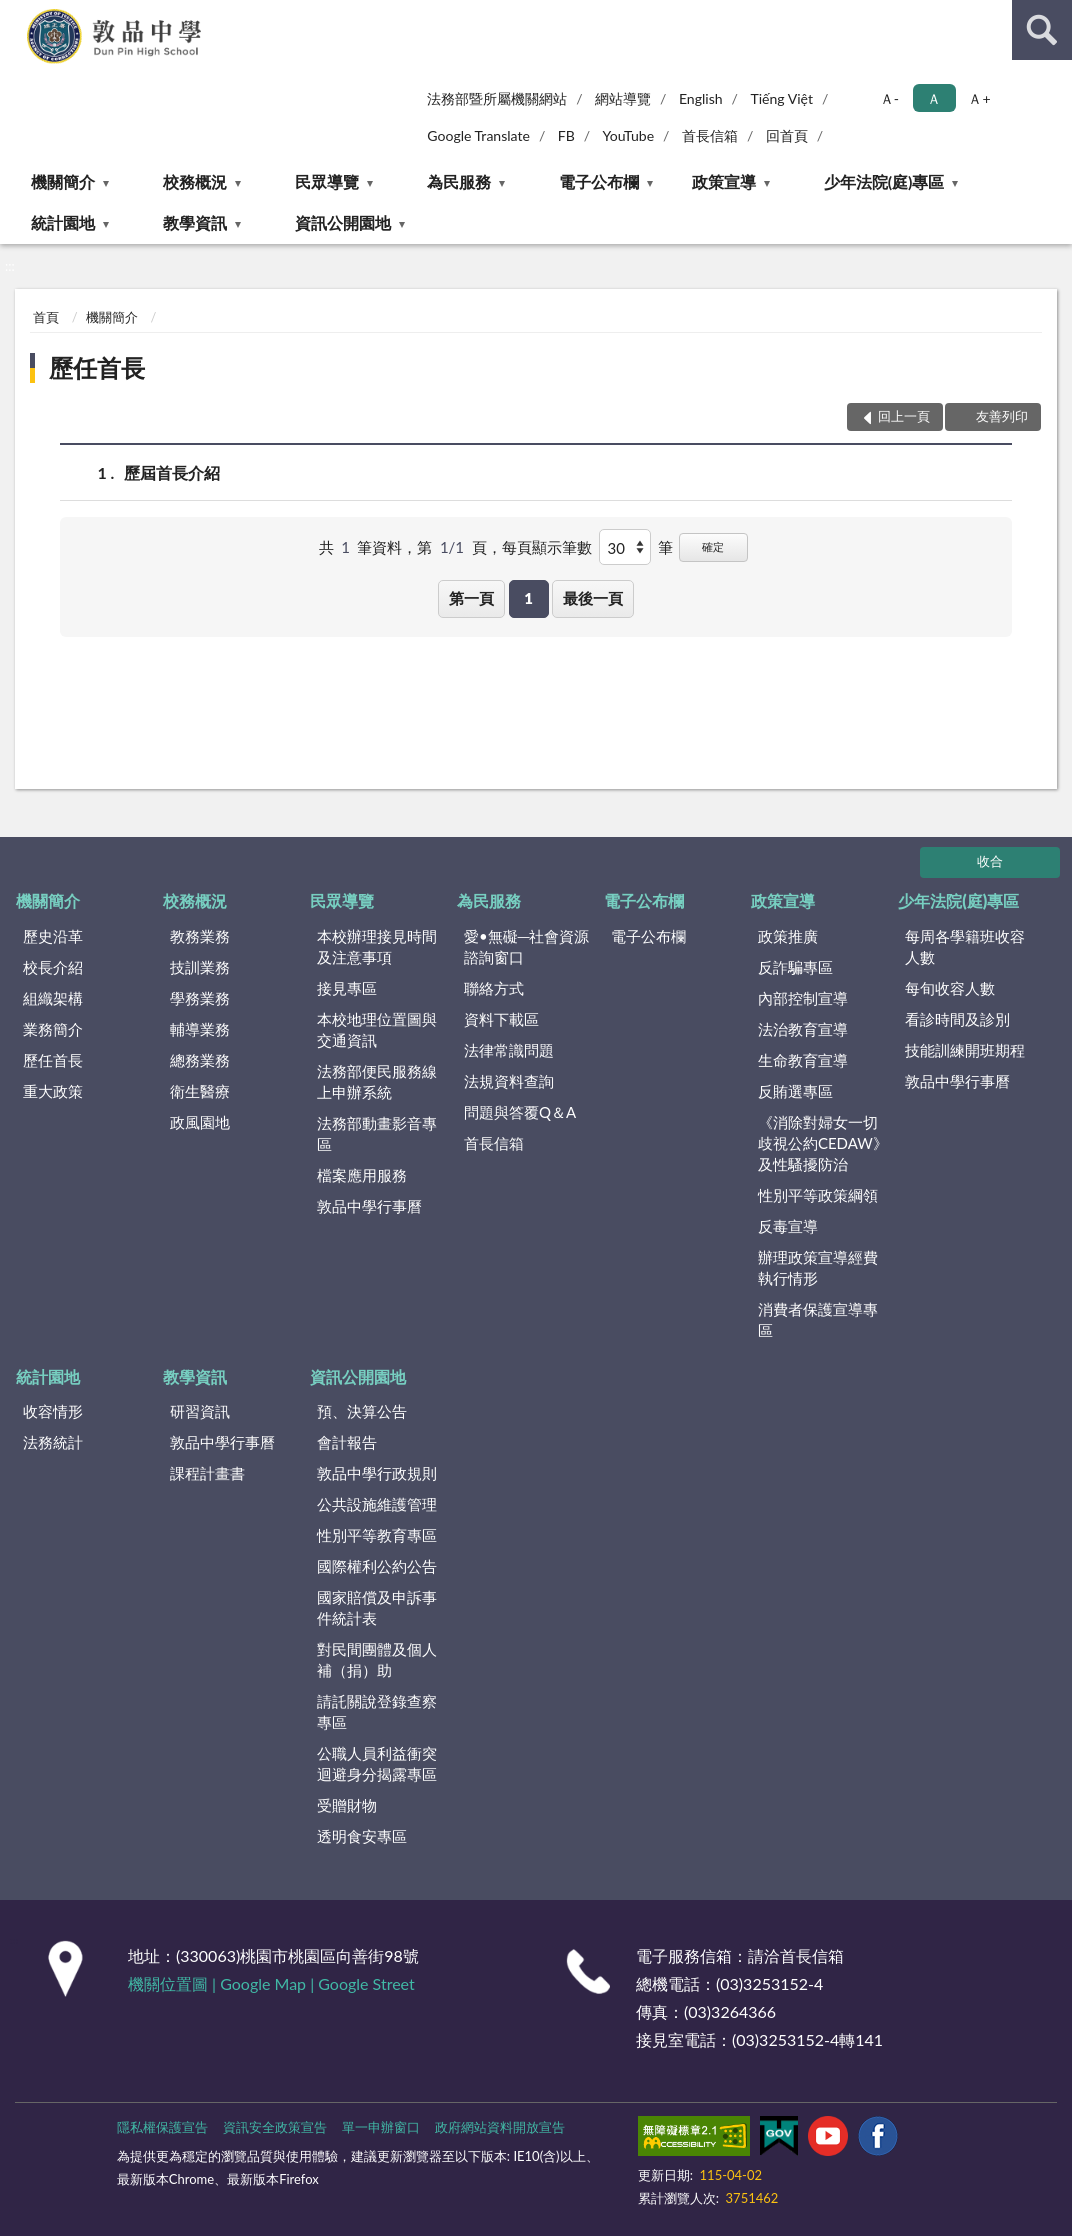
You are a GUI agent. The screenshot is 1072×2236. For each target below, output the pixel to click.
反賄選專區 (795, 1091)
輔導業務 (200, 1029)
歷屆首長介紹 (172, 472)
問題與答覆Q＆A (520, 1112)
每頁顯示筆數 (547, 547)
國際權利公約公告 (377, 1566)
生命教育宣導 (803, 1060)
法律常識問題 (509, 1050)
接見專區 (347, 988)
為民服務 (459, 181)
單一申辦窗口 (381, 2127)
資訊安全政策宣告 (275, 2127)
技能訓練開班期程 (965, 1050)
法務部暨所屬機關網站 (497, 98)
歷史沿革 (53, 936)
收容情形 (53, 1411)
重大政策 (53, 1091)
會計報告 (347, 1442)
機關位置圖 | (174, 1983)
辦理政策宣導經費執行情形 (818, 1267)
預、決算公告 (362, 1411)
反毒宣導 (788, 1226)
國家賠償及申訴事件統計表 (377, 1607)
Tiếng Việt (781, 98)
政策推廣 (788, 936)
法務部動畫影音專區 (377, 1133)
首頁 (46, 317)
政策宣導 (724, 181)
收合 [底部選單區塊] (990, 861)
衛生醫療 (200, 1091)
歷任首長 (97, 367)
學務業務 (200, 998)
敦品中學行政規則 (377, 1473)
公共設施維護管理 (377, 1504)
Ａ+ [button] (979, 98)
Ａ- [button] (889, 98)
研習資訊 (200, 1411)
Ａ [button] (934, 98)
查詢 (1042, 30)
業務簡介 (53, 1029)
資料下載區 (501, 1019)
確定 (713, 546)
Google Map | (269, 1983)
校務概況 (195, 181)
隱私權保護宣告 (162, 2127)
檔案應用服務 (362, 1175)
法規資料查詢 (509, 1081)
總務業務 (200, 1060)
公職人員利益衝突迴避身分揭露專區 (377, 1763)
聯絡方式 (494, 988)
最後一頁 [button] (593, 598)
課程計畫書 (207, 1473)
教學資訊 (195, 222)
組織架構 (53, 998)
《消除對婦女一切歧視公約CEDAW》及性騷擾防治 (823, 1143)
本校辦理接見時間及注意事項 (377, 946)
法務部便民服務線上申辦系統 (377, 1081)
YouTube (629, 135)
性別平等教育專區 (377, 1535)
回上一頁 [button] (904, 416)
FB (566, 135)
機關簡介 (63, 181)
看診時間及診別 (957, 1019)
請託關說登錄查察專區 (377, 1711)
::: (16, 15)
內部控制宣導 (803, 998)
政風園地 (200, 1122)
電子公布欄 (599, 181)
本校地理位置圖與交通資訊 (377, 1029)
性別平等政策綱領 (818, 1195)
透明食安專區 (362, 1836)
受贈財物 (347, 1805)
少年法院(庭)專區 (884, 181)
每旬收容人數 (950, 988)
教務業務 (200, 936)
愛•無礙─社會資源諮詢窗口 (526, 946)
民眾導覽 (327, 181)
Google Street (366, 1983)
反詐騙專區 (795, 967)
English (701, 98)
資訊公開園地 (343, 222)
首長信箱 (710, 135)
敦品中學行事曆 (369, 1206)
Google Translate (478, 135)
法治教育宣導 (803, 1029)
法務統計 (53, 1442)
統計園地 (63, 222)
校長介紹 (53, 967)
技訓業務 (200, 967)
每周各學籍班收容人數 (965, 946)
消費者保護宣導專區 (818, 1319)
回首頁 (787, 135)
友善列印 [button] (1002, 416)
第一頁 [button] (471, 598)
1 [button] (528, 598)
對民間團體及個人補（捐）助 (377, 1659)
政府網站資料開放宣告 (500, 2127)
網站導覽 (623, 98)
